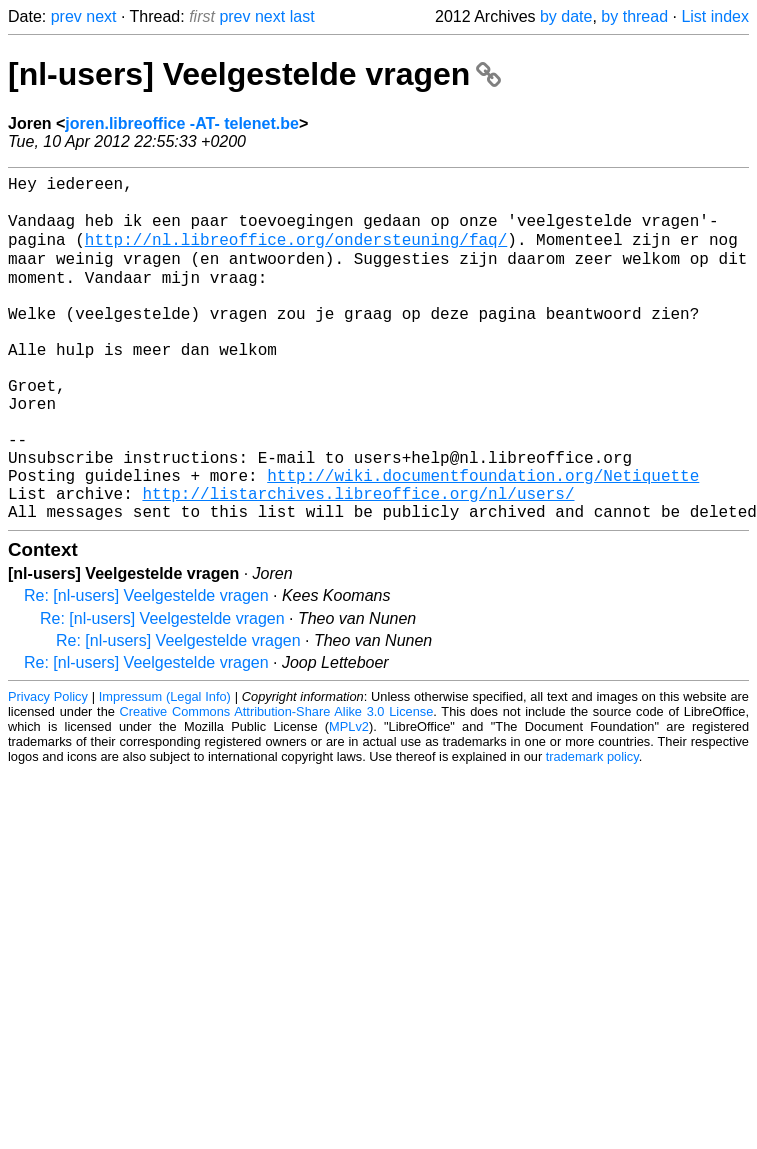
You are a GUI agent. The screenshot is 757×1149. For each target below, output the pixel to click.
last (302, 16)
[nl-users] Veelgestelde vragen (254, 74)
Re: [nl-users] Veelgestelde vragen (146, 667)
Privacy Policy (48, 768)
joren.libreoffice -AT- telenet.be (182, 123)
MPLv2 (349, 798)
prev (66, 16)
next (101, 16)
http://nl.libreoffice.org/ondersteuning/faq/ (296, 253)
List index (715, 16)
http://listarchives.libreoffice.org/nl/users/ (358, 561)
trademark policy (592, 828)
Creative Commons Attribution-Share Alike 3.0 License (277, 783)
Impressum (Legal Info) (165, 768)
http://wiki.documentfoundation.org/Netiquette (483, 539)
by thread (634, 16)
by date (566, 16)
